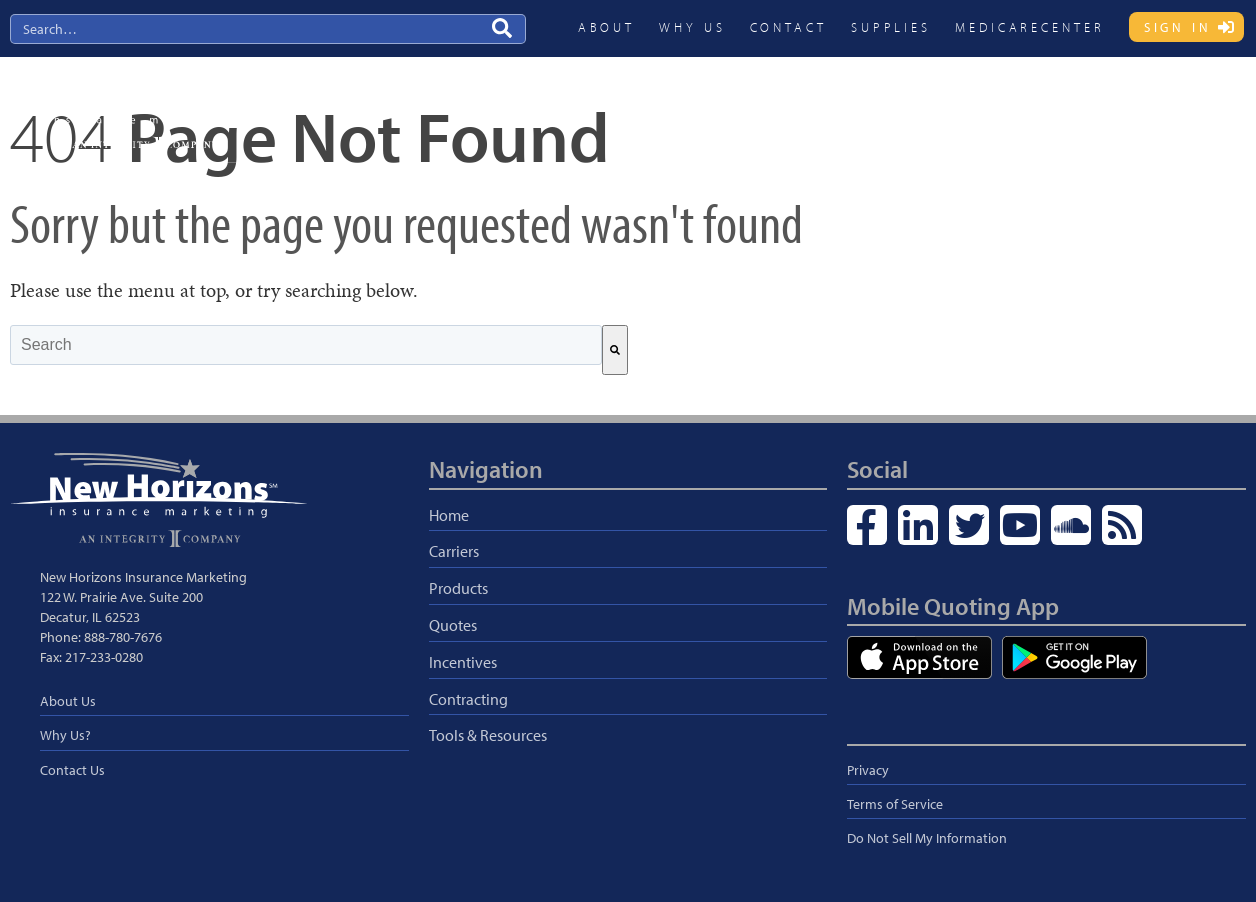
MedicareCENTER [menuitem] (1030, 27)
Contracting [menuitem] (1057, 106)
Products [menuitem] (794, 106)
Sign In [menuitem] (1178, 27)
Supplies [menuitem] (891, 27)
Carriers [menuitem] (712, 106)
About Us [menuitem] (68, 701)
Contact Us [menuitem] (72, 770)
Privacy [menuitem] (868, 770)
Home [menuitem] (449, 515)
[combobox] (306, 345)
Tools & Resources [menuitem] (488, 735)
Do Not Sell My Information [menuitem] (927, 838)
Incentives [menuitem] (959, 106)
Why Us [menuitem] (692, 27)
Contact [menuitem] (788, 27)
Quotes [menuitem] (874, 106)
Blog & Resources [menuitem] (1177, 106)
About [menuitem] (607, 27)
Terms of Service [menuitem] (895, 804)
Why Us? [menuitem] (65, 735)
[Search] (615, 350)
